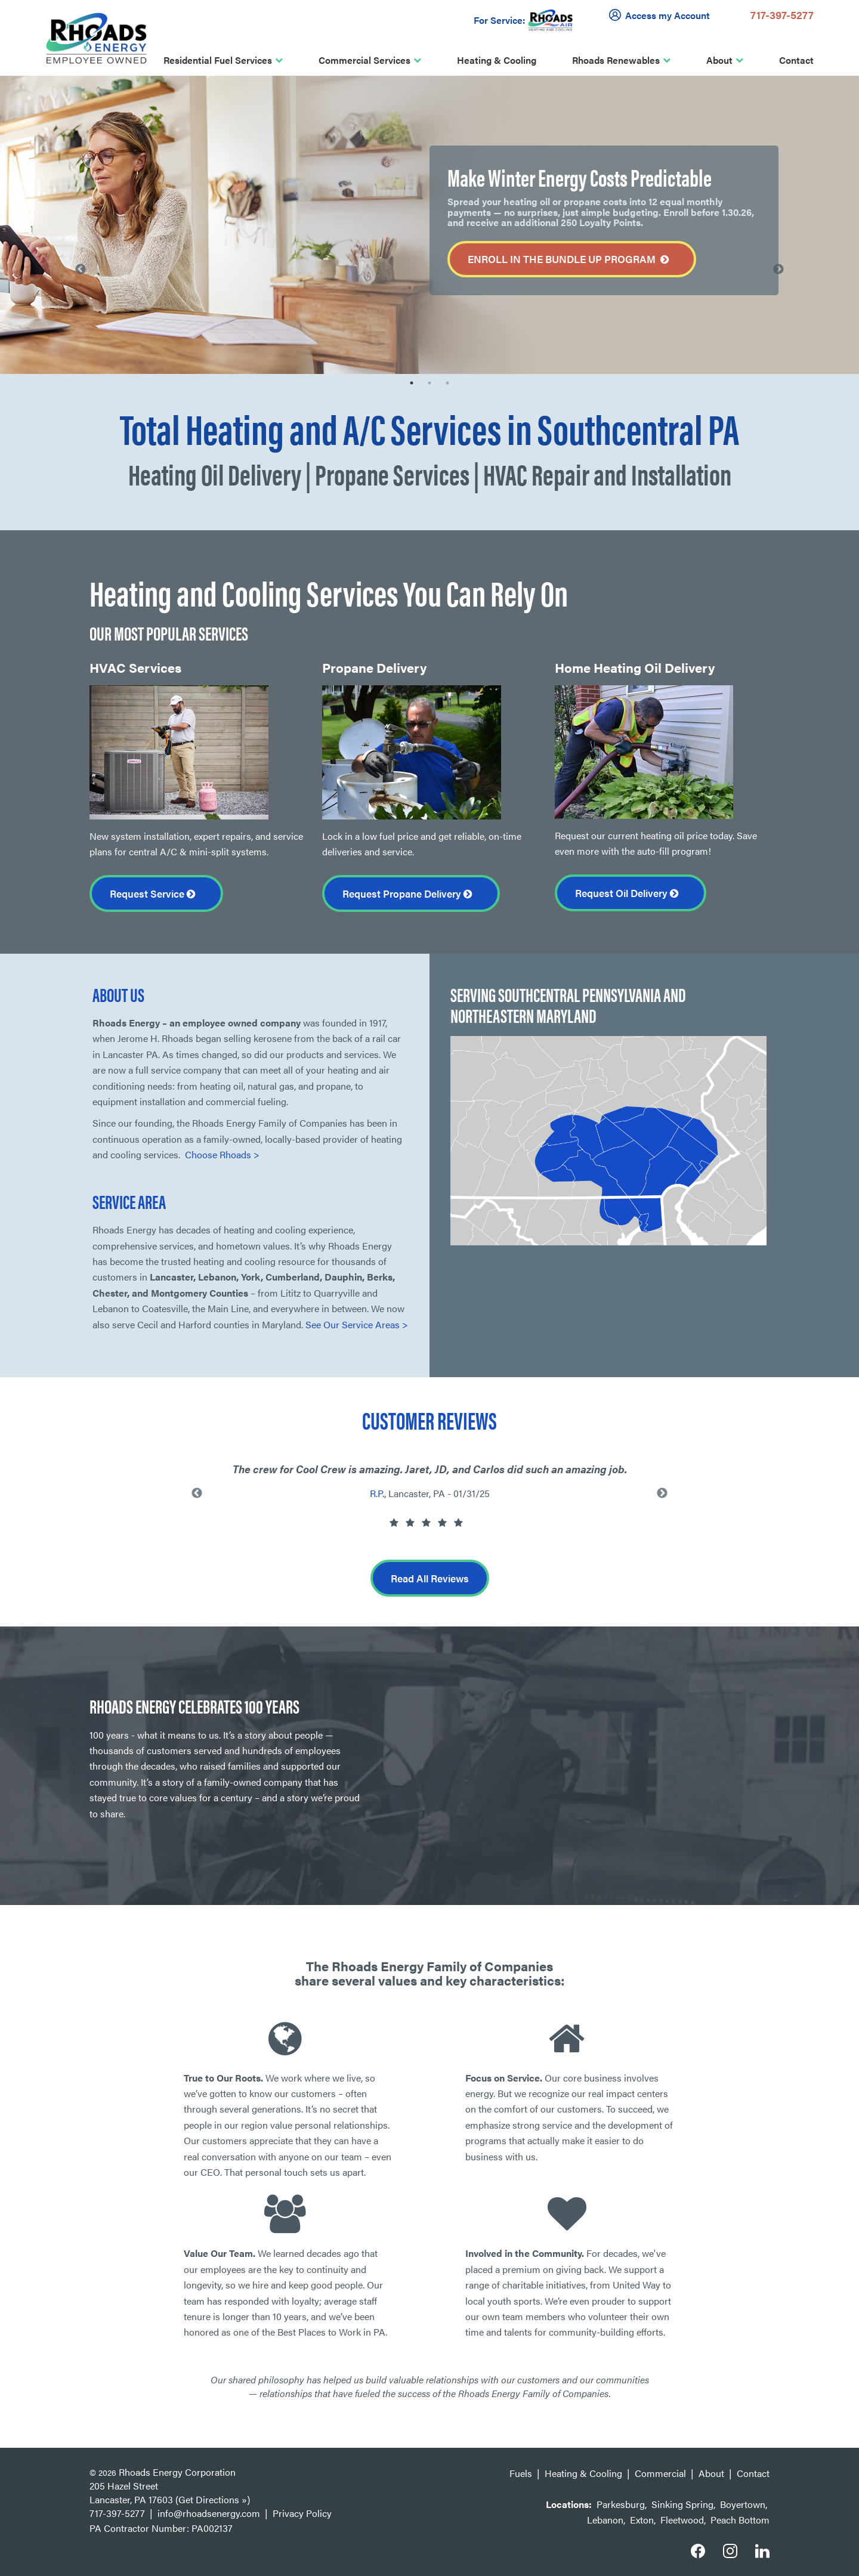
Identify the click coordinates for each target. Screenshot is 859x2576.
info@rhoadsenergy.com (208, 2513)
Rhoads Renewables (616, 60)
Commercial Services (364, 60)
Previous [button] (80, 270)
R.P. (377, 1493)
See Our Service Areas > (356, 1324)
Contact (796, 60)
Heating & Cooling (496, 60)
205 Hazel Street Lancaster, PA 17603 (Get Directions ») (169, 2492)
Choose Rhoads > (222, 1154)
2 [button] (429, 383)
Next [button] (778, 270)
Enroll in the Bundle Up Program (572, 259)
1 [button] (412, 383)
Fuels (520, 2473)
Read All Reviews (430, 1578)
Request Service (156, 893)
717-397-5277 (782, 14)
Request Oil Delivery (630, 893)
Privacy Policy (302, 2513)
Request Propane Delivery (411, 893)
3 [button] (447, 383)
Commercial (660, 2473)
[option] (429, 225)
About (719, 60)
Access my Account (661, 15)
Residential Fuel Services (217, 60)
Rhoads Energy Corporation (177, 2472)
